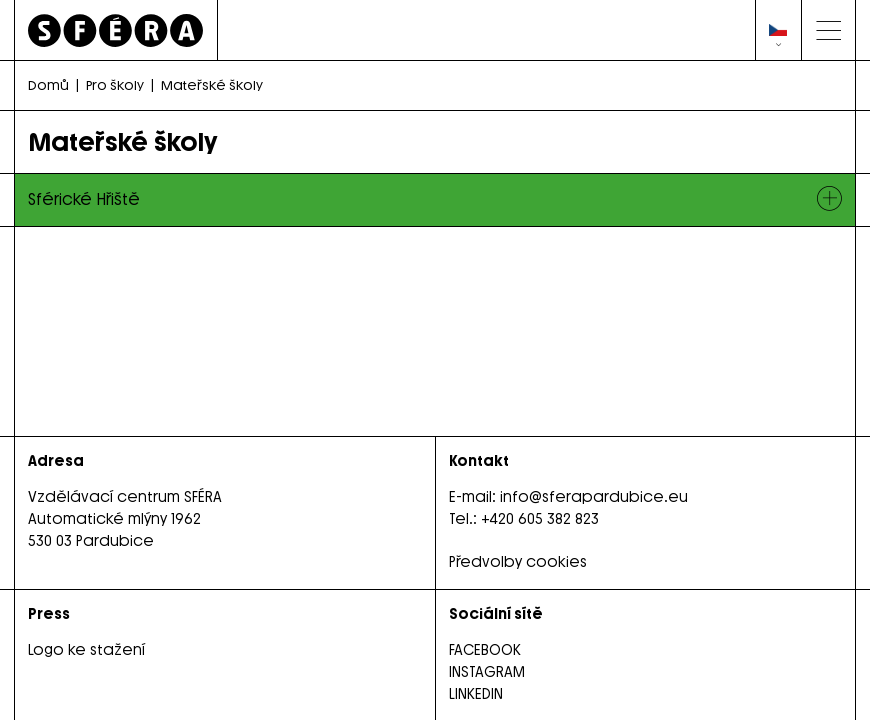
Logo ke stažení (86, 650)
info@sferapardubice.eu (594, 497)
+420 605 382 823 (540, 519)
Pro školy (115, 85)
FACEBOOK (485, 650)
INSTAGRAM (487, 672)
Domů (48, 85)
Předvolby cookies (518, 562)
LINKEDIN (476, 694)
